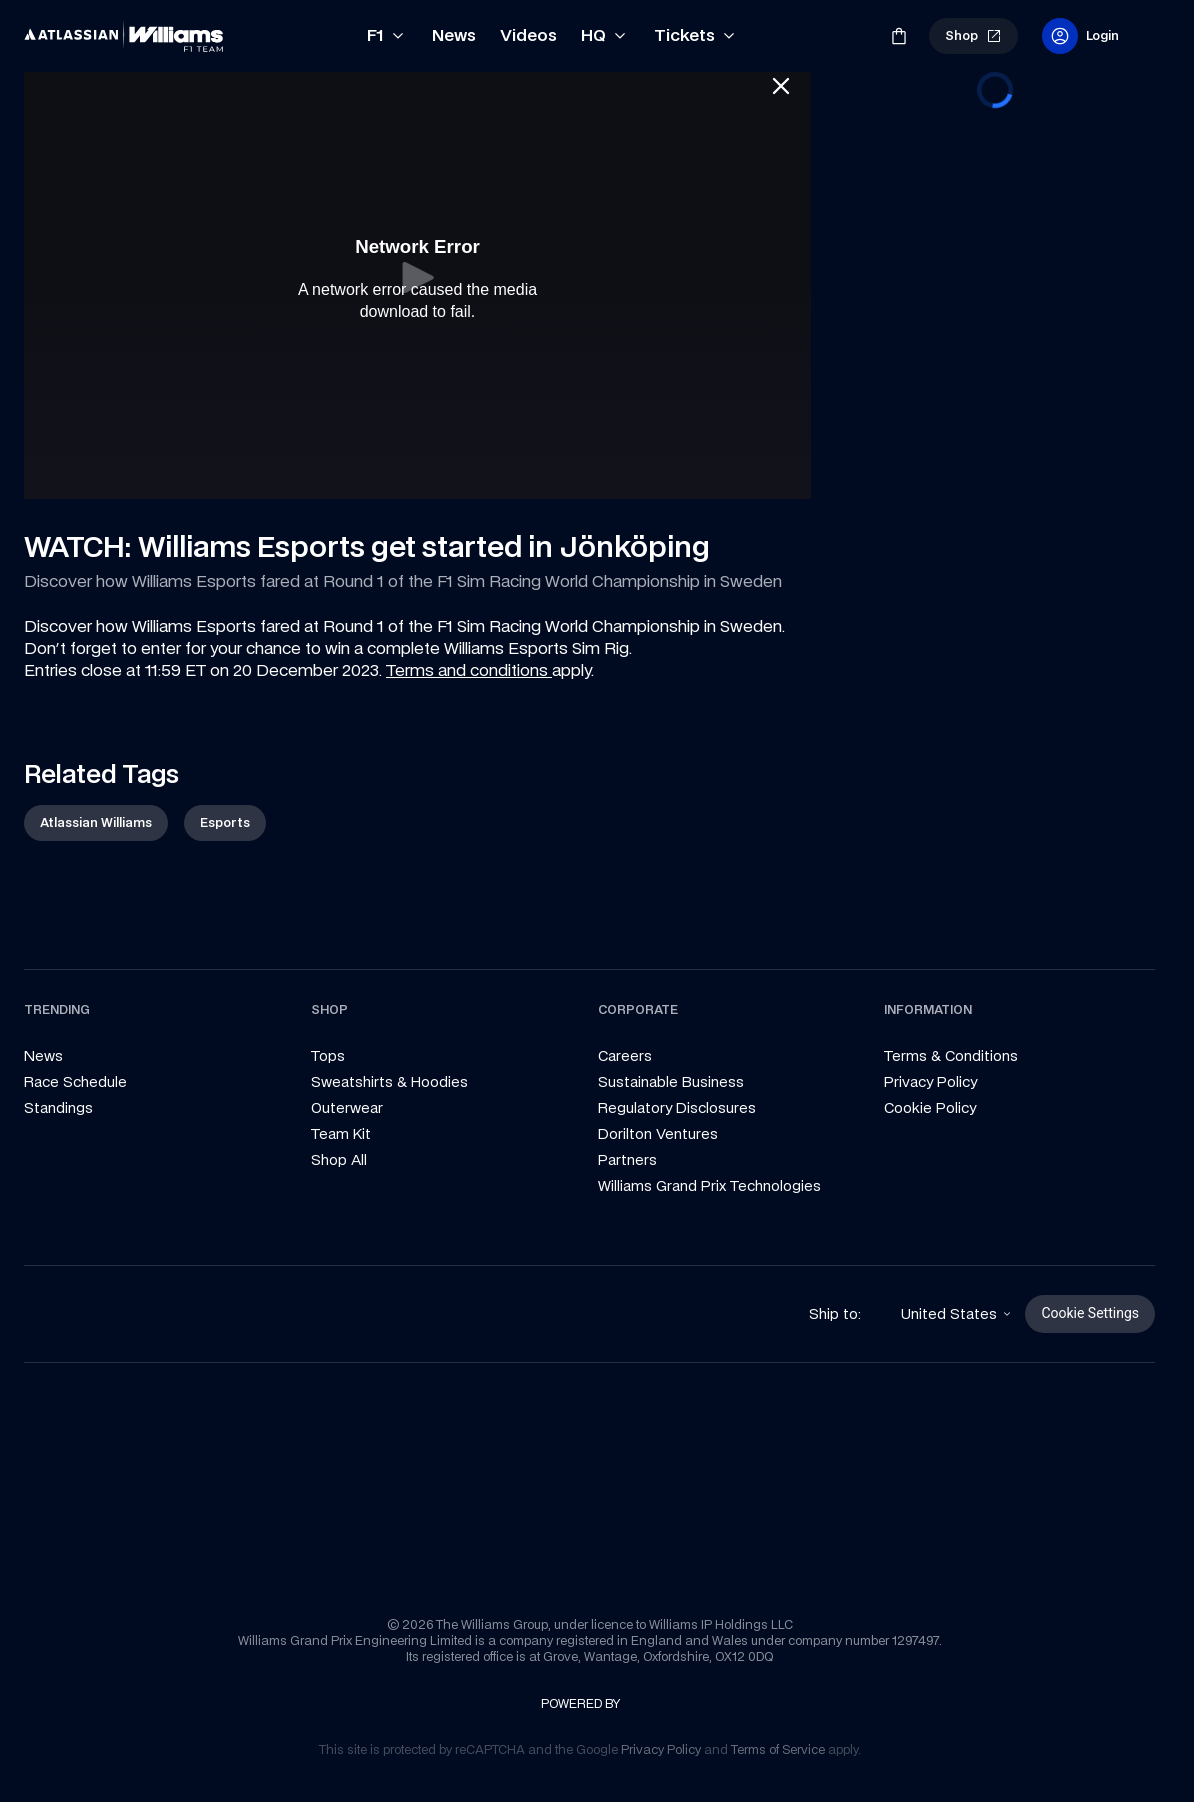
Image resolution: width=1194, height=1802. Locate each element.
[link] (58, 28)
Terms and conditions (469, 670)
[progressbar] (995, 90)
